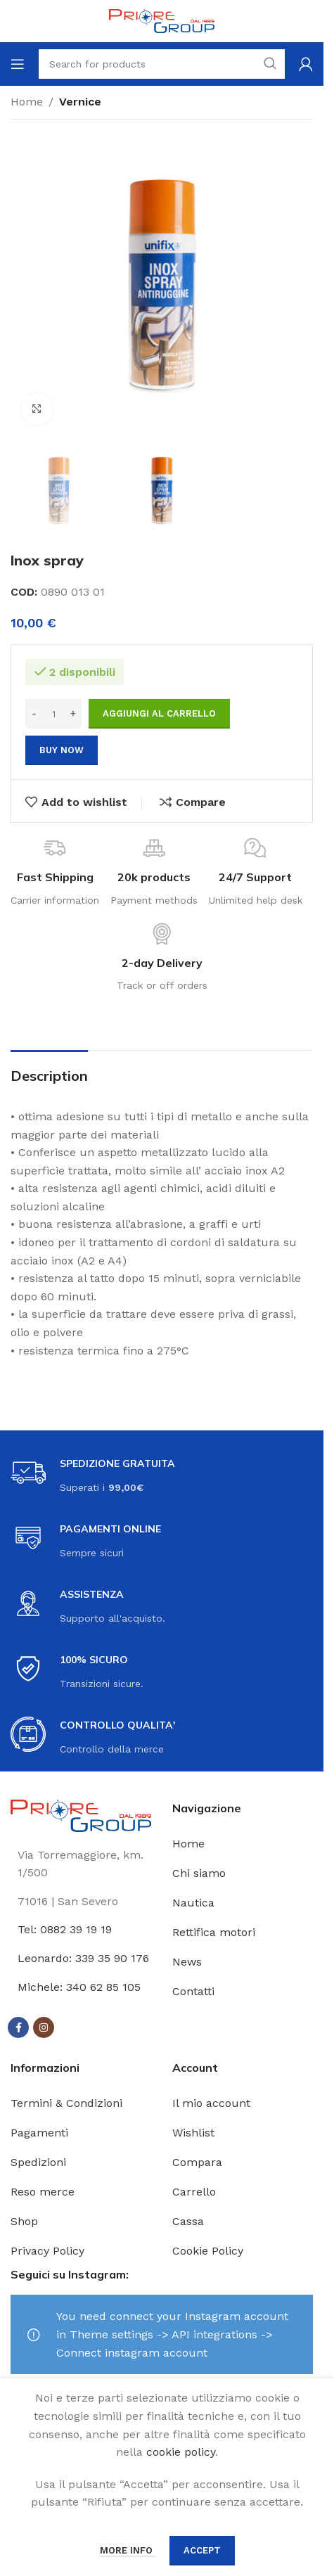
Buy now (61, 750)
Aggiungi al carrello (159, 713)
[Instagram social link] (43, 2027)
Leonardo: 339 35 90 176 (83, 1958)
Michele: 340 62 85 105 (79, 1987)
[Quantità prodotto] (53, 714)
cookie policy (180, 2452)
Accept (202, 2550)
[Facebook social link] (18, 2027)
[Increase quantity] (73, 714)
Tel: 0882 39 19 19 (65, 1929)
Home (27, 101)
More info (127, 2550)
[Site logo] (161, 20)
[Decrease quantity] (34, 714)
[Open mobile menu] (18, 64)
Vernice (80, 101)
